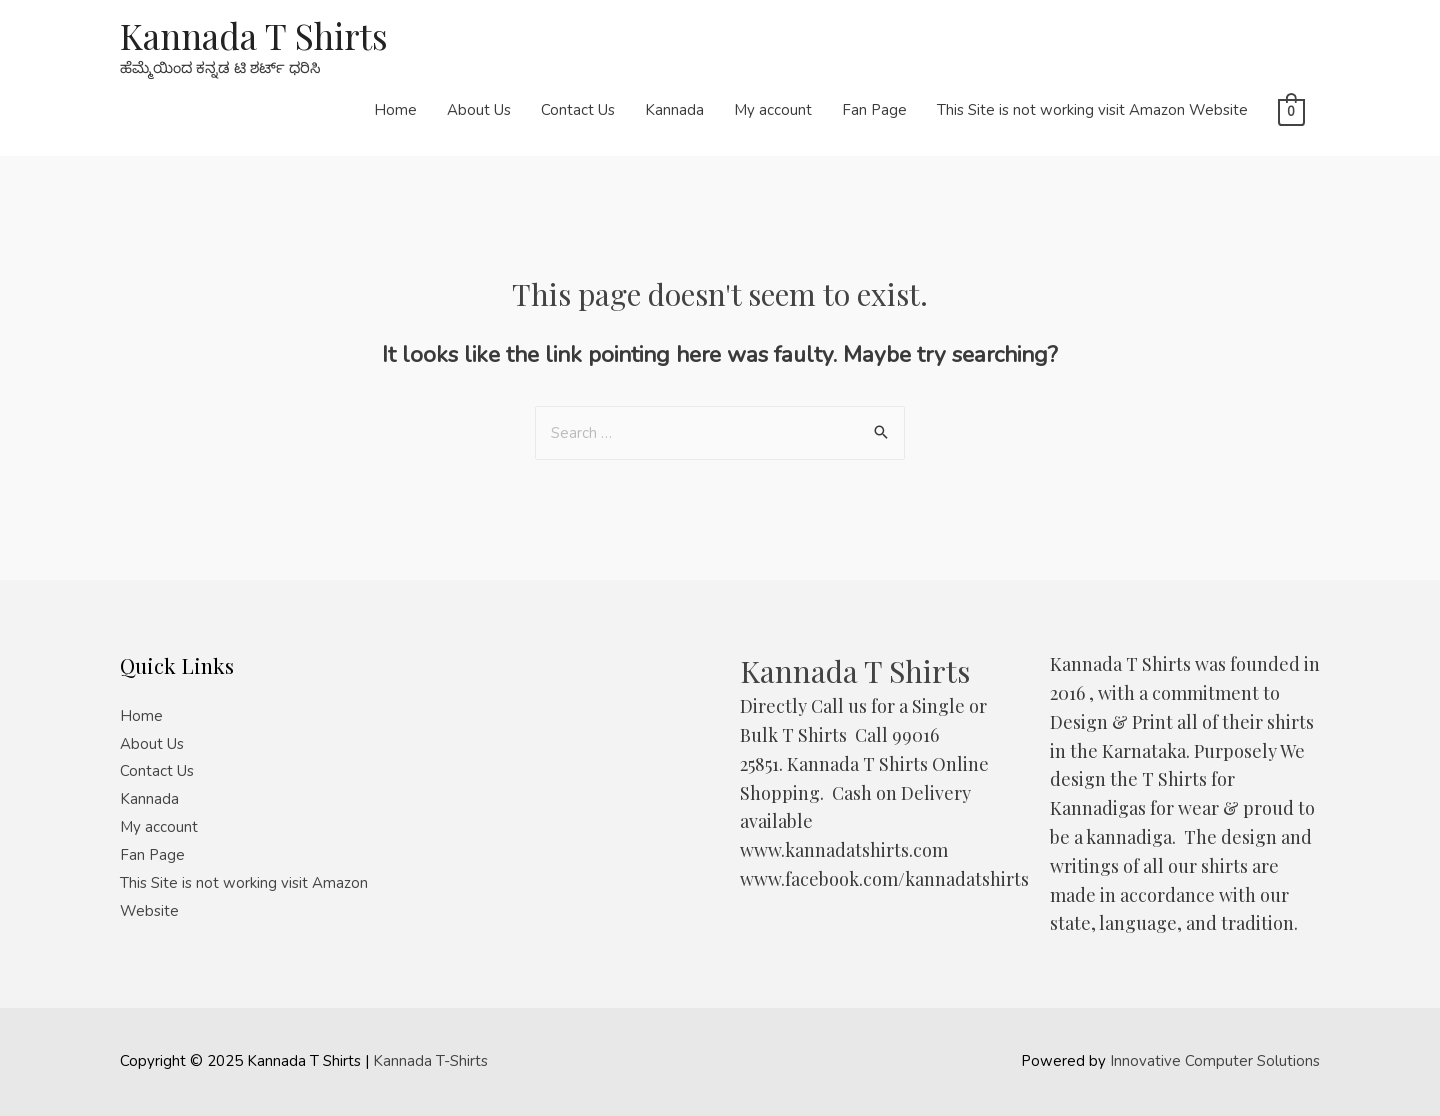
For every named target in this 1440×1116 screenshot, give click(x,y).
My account (773, 110)
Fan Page (874, 110)
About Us (479, 110)
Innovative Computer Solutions (1215, 1061)
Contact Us (578, 110)
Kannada (674, 110)
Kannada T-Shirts (430, 1061)
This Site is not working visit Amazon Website (1092, 110)
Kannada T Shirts (254, 35)
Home (395, 110)
